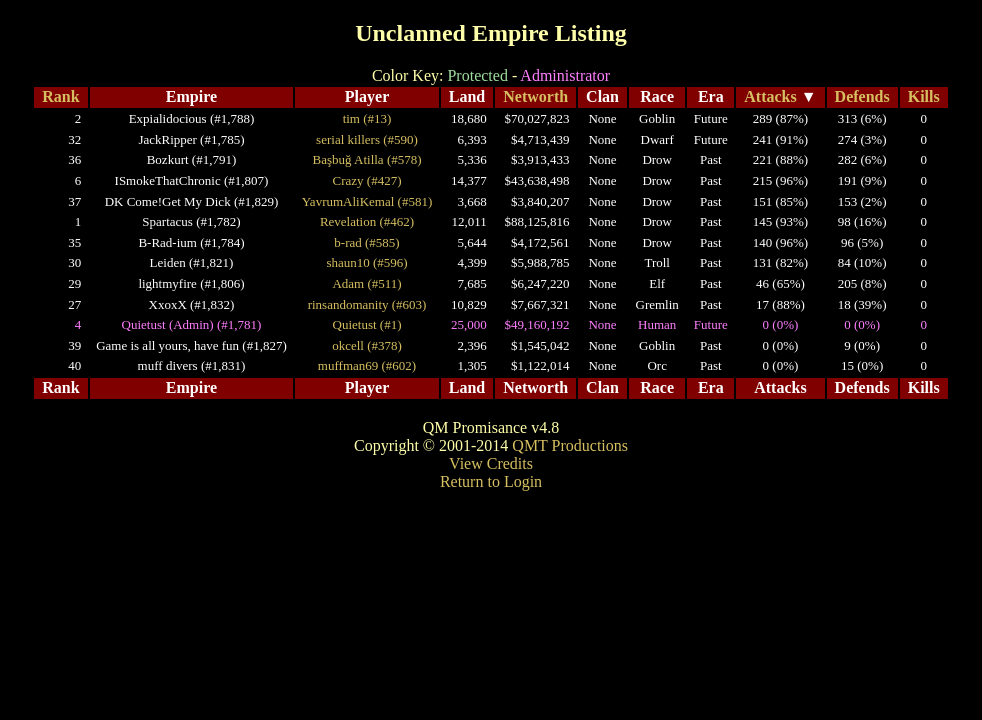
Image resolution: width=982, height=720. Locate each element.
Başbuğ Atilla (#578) (367, 159)
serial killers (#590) (367, 139)
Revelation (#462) (367, 221)
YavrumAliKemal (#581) (367, 201)
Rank (60, 96)
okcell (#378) (367, 345)
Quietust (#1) (367, 324)
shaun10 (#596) (366, 262)
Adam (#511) (366, 283)
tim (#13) (367, 118)
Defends (862, 96)
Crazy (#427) (367, 180)
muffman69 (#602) (367, 365)
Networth (535, 96)
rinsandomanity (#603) (367, 304)
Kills (924, 96)
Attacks (770, 96)
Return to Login (491, 481)
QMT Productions (570, 445)
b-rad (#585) (366, 242)
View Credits (491, 463)
